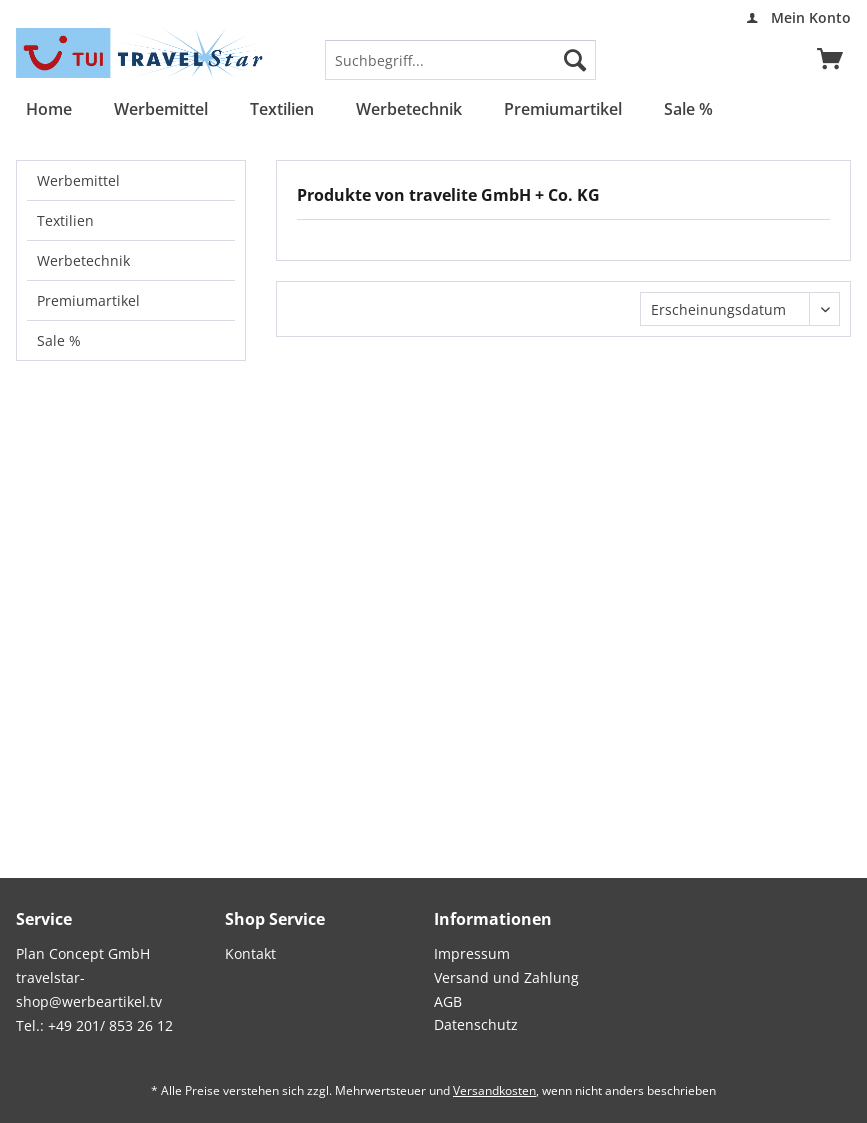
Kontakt (250, 953)
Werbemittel (78, 180)
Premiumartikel (88, 300)
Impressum (472, 953)
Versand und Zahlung (506, 977)
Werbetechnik (83, 260)
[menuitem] (793, 18)
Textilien (65, 220)
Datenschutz (476, 1024)
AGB (448, 1001)
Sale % (59, 340)
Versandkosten (494, 1090)
